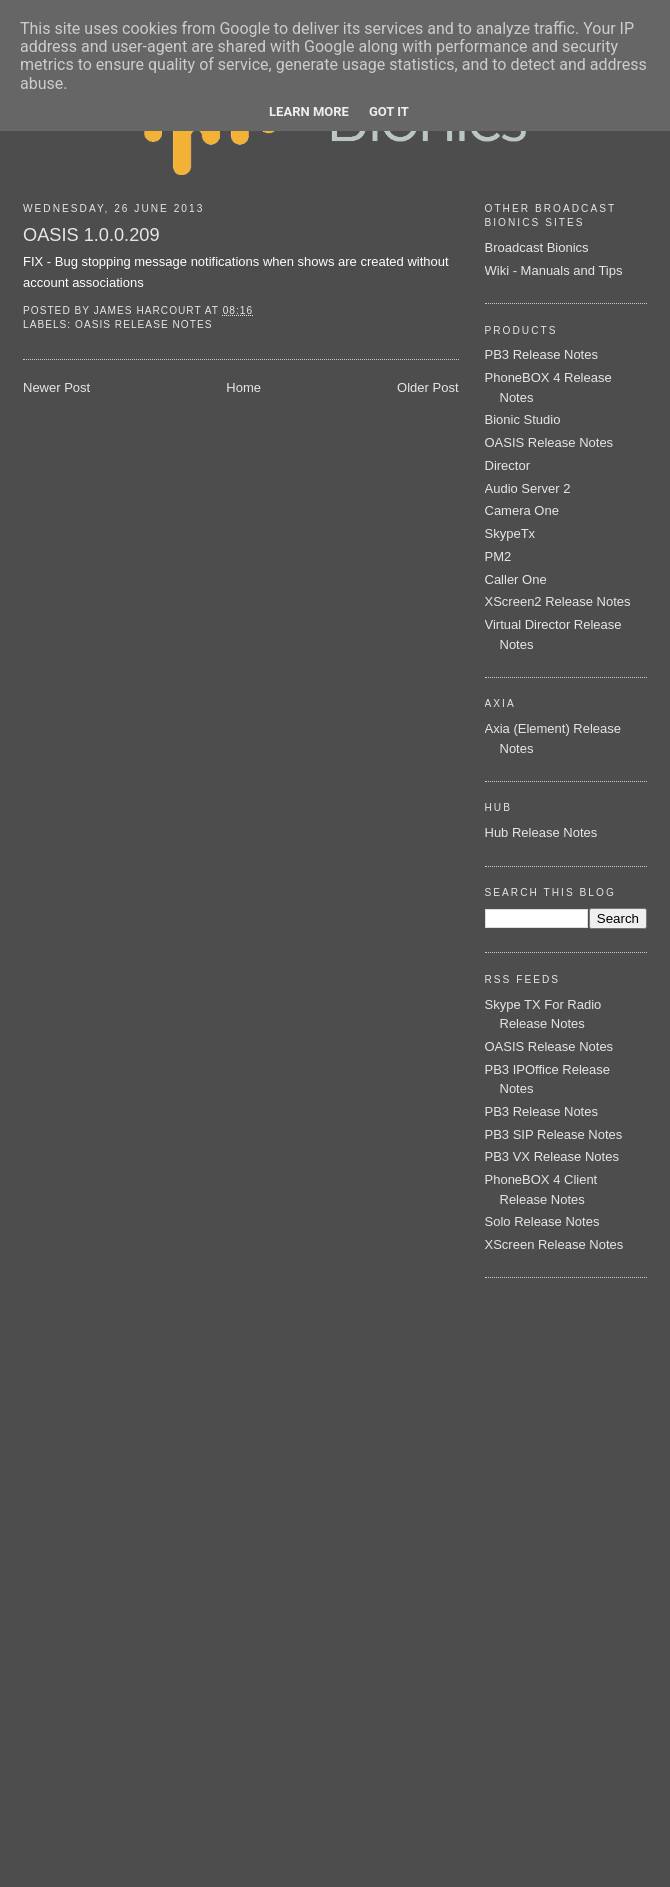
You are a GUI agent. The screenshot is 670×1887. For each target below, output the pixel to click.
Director (508, 465)
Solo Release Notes (542, 1221)
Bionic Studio (523, 419)
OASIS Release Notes (143, 324)
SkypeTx (510, 533)
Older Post (427, 387)
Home (243, 387)
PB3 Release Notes (541, 354)
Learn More (309, 111)
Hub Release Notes (541, 832)
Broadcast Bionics (537, 247)
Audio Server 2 (528, 488)
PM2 (498, 556)
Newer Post (56, 387)
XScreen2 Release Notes (558, 601)
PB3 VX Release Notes (552, 1156)
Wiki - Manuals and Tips (554, 270)
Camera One (522, 510)
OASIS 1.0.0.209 (91, 235)
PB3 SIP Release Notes (554, 1134)
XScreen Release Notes (554, 1244)
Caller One (516, 579)
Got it (389, 111)
